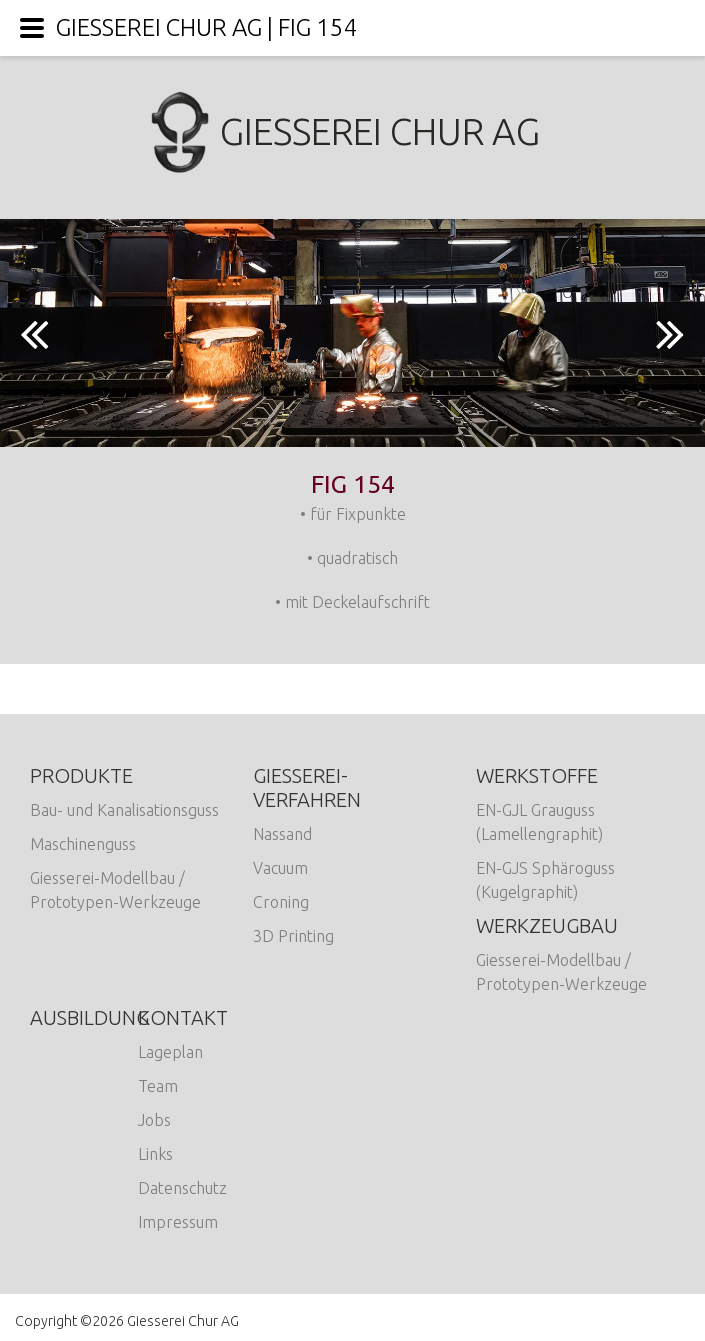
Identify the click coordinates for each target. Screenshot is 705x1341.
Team (158, 1086)
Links (155, 1154)
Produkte (81, 775)
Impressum (178, 1222)
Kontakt (183, 1017)
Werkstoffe (537, 775)
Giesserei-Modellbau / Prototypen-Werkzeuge (115, 890)
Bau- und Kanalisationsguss (124, 810)
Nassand (282, 834)
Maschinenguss (83, 844)
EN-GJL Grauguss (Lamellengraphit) (539, 822)
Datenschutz (182, 1188)
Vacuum (280, 868)
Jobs (154, 1120)
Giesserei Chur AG (352, 131)
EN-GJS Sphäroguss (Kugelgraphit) (545, 880)
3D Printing (293, 936)
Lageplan (170, 1052)
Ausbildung (89, 1017)
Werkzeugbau (547, 925)
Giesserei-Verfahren (307, 787)
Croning (281, 902)
